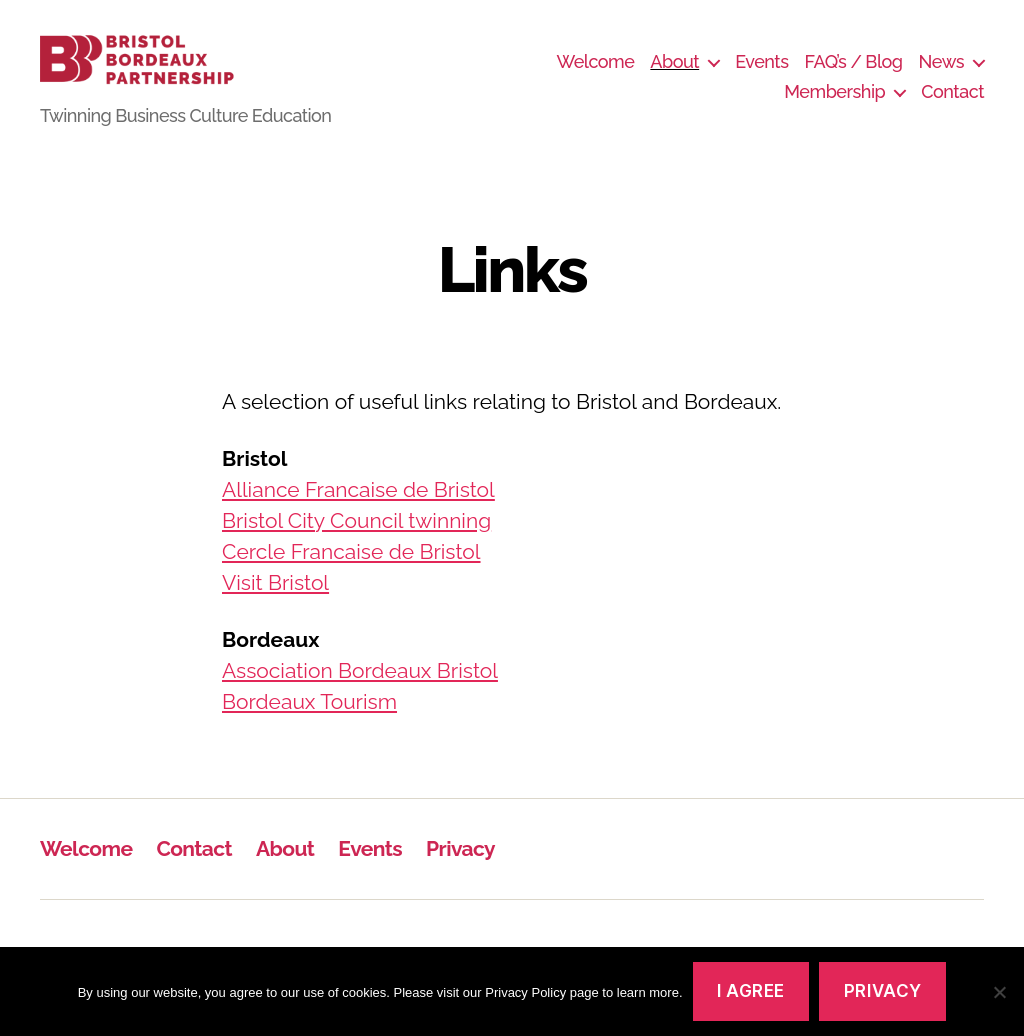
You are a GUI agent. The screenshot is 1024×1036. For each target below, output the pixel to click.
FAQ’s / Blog (854, 73)
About (674, 73)
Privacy (460, 871)
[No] (999, 992)
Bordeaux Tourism (309, 724)
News (941, 73)
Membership (834, 103)
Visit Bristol (275, 605)
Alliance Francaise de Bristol (358, 512)
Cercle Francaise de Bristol (351, 574)
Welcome (595, 73)
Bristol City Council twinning (356, 543)
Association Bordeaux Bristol (360, 693)
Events (761, 73)
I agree (751, 991)
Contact (952, 103)
